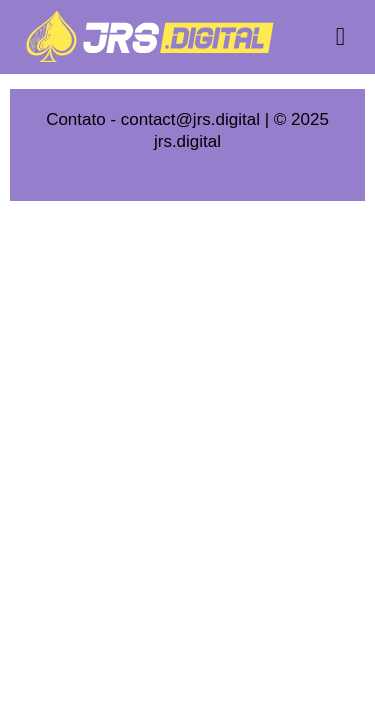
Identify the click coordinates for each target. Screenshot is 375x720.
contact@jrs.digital (190, 119)
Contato (76, 119)
